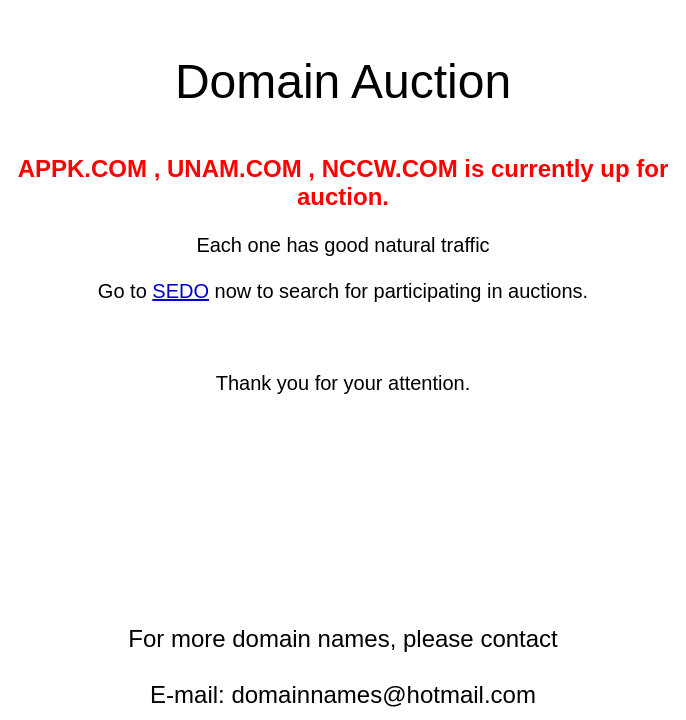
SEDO (180, 291)
